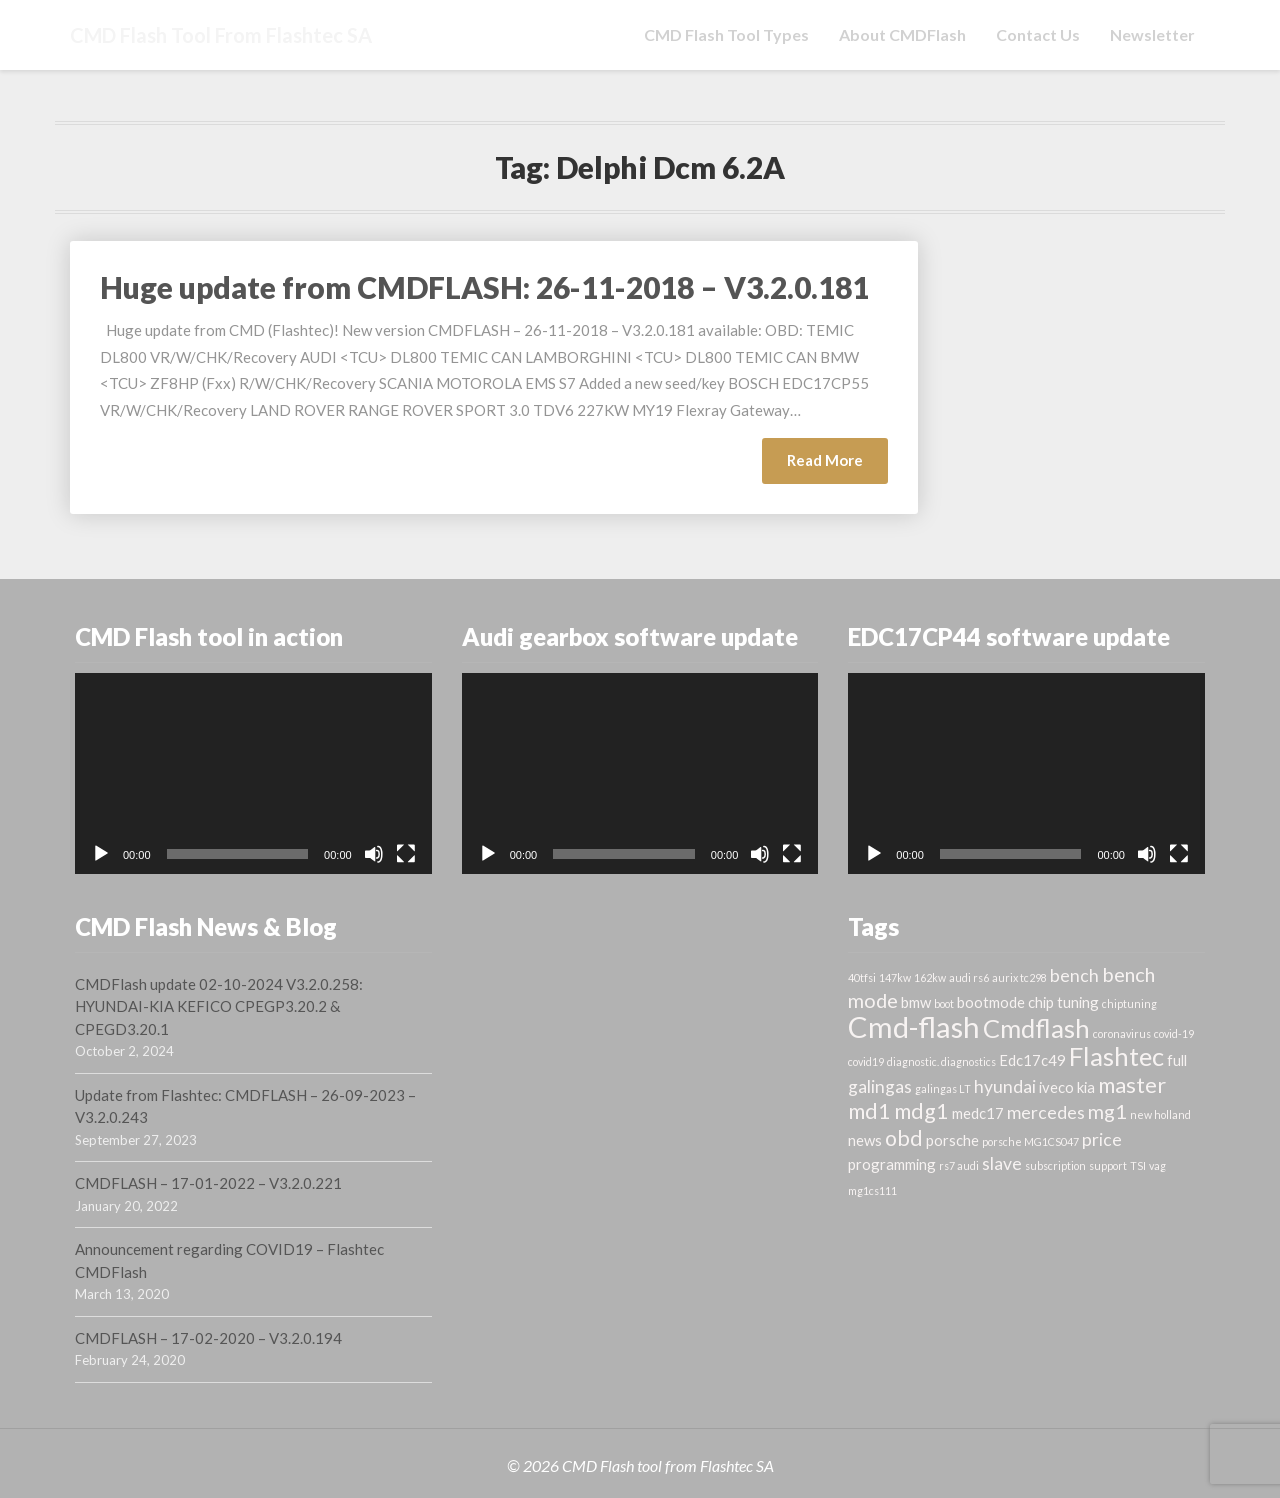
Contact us (1038, 34)
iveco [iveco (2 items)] (1056, 1087)
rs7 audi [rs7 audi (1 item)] (959, 1165)
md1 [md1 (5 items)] (869, 1111)
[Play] (101, 854)
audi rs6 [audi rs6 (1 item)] (969, 977)
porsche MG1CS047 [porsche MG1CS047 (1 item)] (1030, 1141)
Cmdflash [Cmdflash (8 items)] (1036, 1028)
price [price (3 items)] (1102, 1139)
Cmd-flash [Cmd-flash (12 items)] (914, 1026)
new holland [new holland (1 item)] (1160, 1114)
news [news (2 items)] (865, 1140)
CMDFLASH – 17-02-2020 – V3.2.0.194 (208, 1338)
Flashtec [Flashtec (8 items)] (1116, 1056)
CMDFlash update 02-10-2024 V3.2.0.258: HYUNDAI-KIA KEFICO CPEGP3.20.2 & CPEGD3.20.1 (219, 1006)
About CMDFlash (902, 34)
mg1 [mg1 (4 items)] (1107, 1111)
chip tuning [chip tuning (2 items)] (1063, 1002)
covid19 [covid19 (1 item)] (866, 1061)
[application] (253, 773)
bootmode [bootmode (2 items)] (991, 1002)
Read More (837, 465)
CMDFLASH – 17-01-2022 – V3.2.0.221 (208, 1183)
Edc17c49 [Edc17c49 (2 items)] (1032, 1060)
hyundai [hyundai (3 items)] (1005, 1086)
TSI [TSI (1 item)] (1138, 1165)
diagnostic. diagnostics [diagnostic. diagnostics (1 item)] (941, 1061)
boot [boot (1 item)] (944, 1003)
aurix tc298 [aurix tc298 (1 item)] (1019, 977)
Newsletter (1152, 34)
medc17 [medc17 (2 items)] (978, 1113)
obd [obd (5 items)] (904, 1138)
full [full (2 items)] (1177, 1060)
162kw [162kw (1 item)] (930, 977)
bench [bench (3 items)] (1074, 975)
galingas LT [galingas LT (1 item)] (943, 1088)
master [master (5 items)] (1132, 1085)
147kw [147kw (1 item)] (895, 977)
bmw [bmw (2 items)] (916, 1002)
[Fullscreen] (406, 854)
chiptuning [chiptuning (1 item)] (1129, 1003)
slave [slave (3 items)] (1002, 1163)
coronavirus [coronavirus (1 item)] (1122, 1033)
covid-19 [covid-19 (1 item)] (1174, 1033)
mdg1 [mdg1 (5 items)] (921, 1111)
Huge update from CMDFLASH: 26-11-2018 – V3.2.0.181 (484, 287)
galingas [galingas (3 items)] (880, 1086)
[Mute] (374, 854)
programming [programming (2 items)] (892, 1164)
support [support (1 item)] (1108, 1165)
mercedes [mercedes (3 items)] (1046, 1112)
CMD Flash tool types (726, 34)
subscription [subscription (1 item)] (1055, 1165)
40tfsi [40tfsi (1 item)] (862, 977)
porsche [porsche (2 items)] (952, 1140)
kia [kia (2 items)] (1086, 1087)
